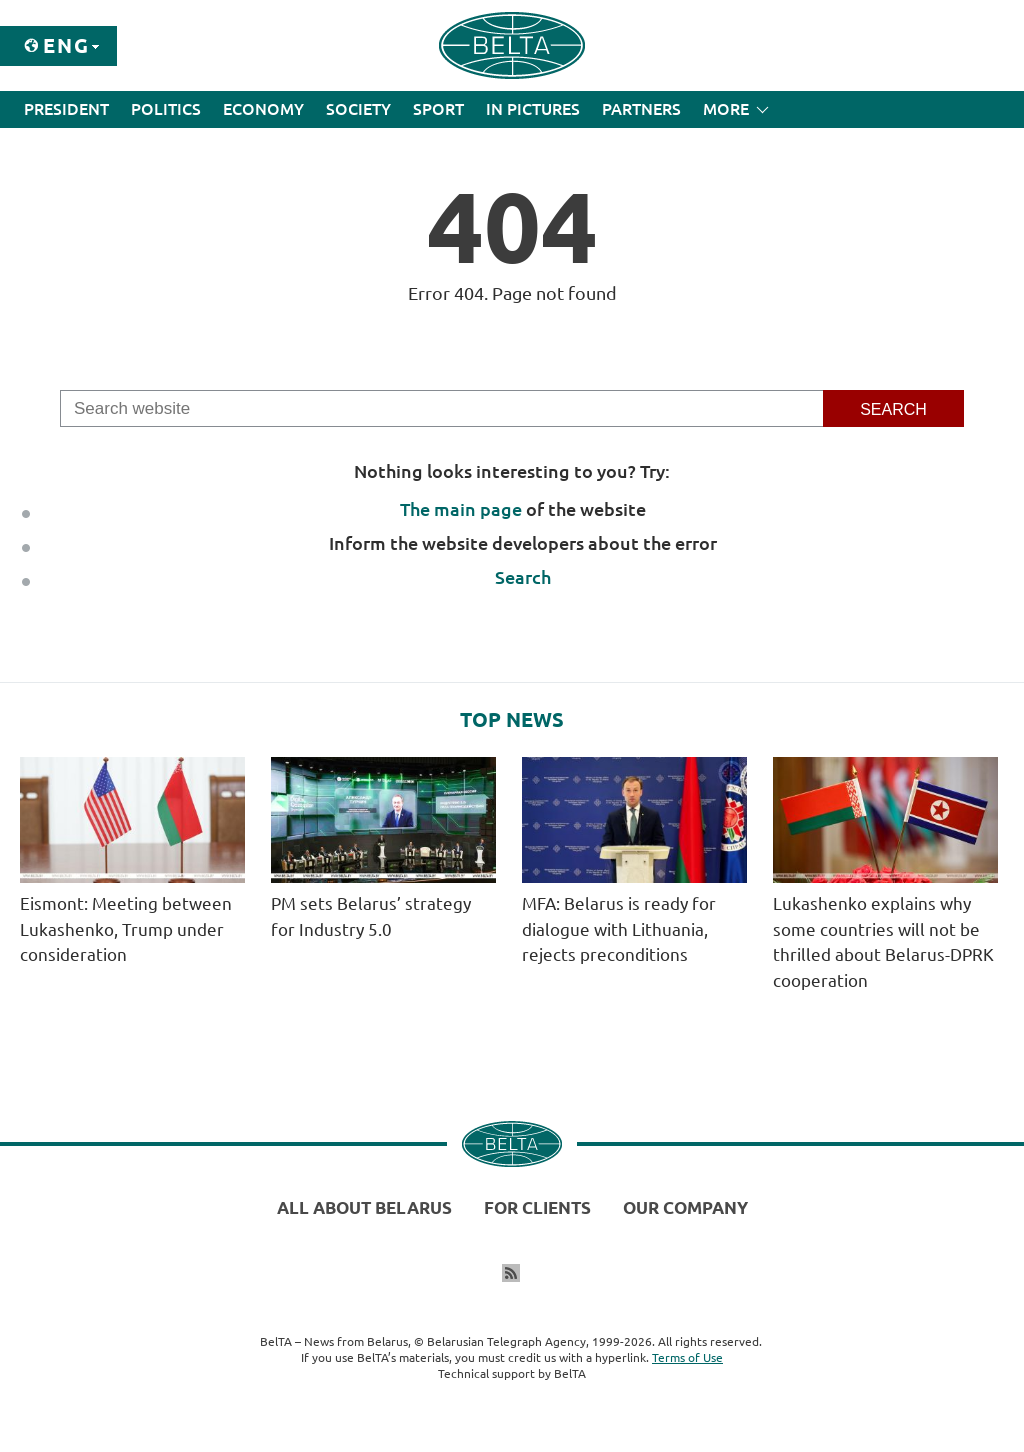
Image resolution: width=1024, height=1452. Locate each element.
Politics (166, 109)
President (66, 109)
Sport (438, 109)
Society (358, 109)
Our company (685, 1207)
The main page (461, 509)
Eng (66, 45)
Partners (641, 109)
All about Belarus (364, 1207)
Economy (263, 109)
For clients (537, 1207)
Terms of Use (687, 1357)
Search (523, 577)
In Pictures (533, 109)
